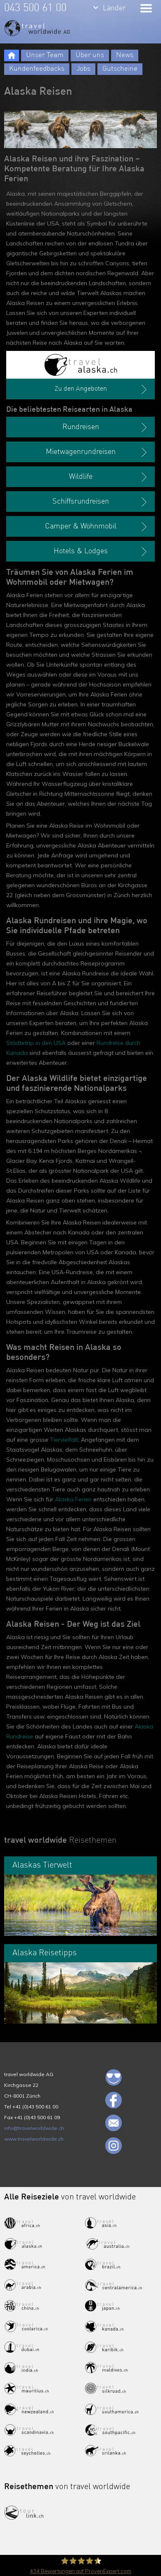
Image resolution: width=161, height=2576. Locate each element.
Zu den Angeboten (101, 389)
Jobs (83, 68)
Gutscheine (119, 68)
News (124, 55)
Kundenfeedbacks (36, 68)
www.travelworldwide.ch (34, 2139)
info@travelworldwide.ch (34, 2128)
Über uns (90, 55)
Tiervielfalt (64, 1439)
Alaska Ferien (73, 1499)
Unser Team (45, 55)
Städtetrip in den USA (36, 1043)
